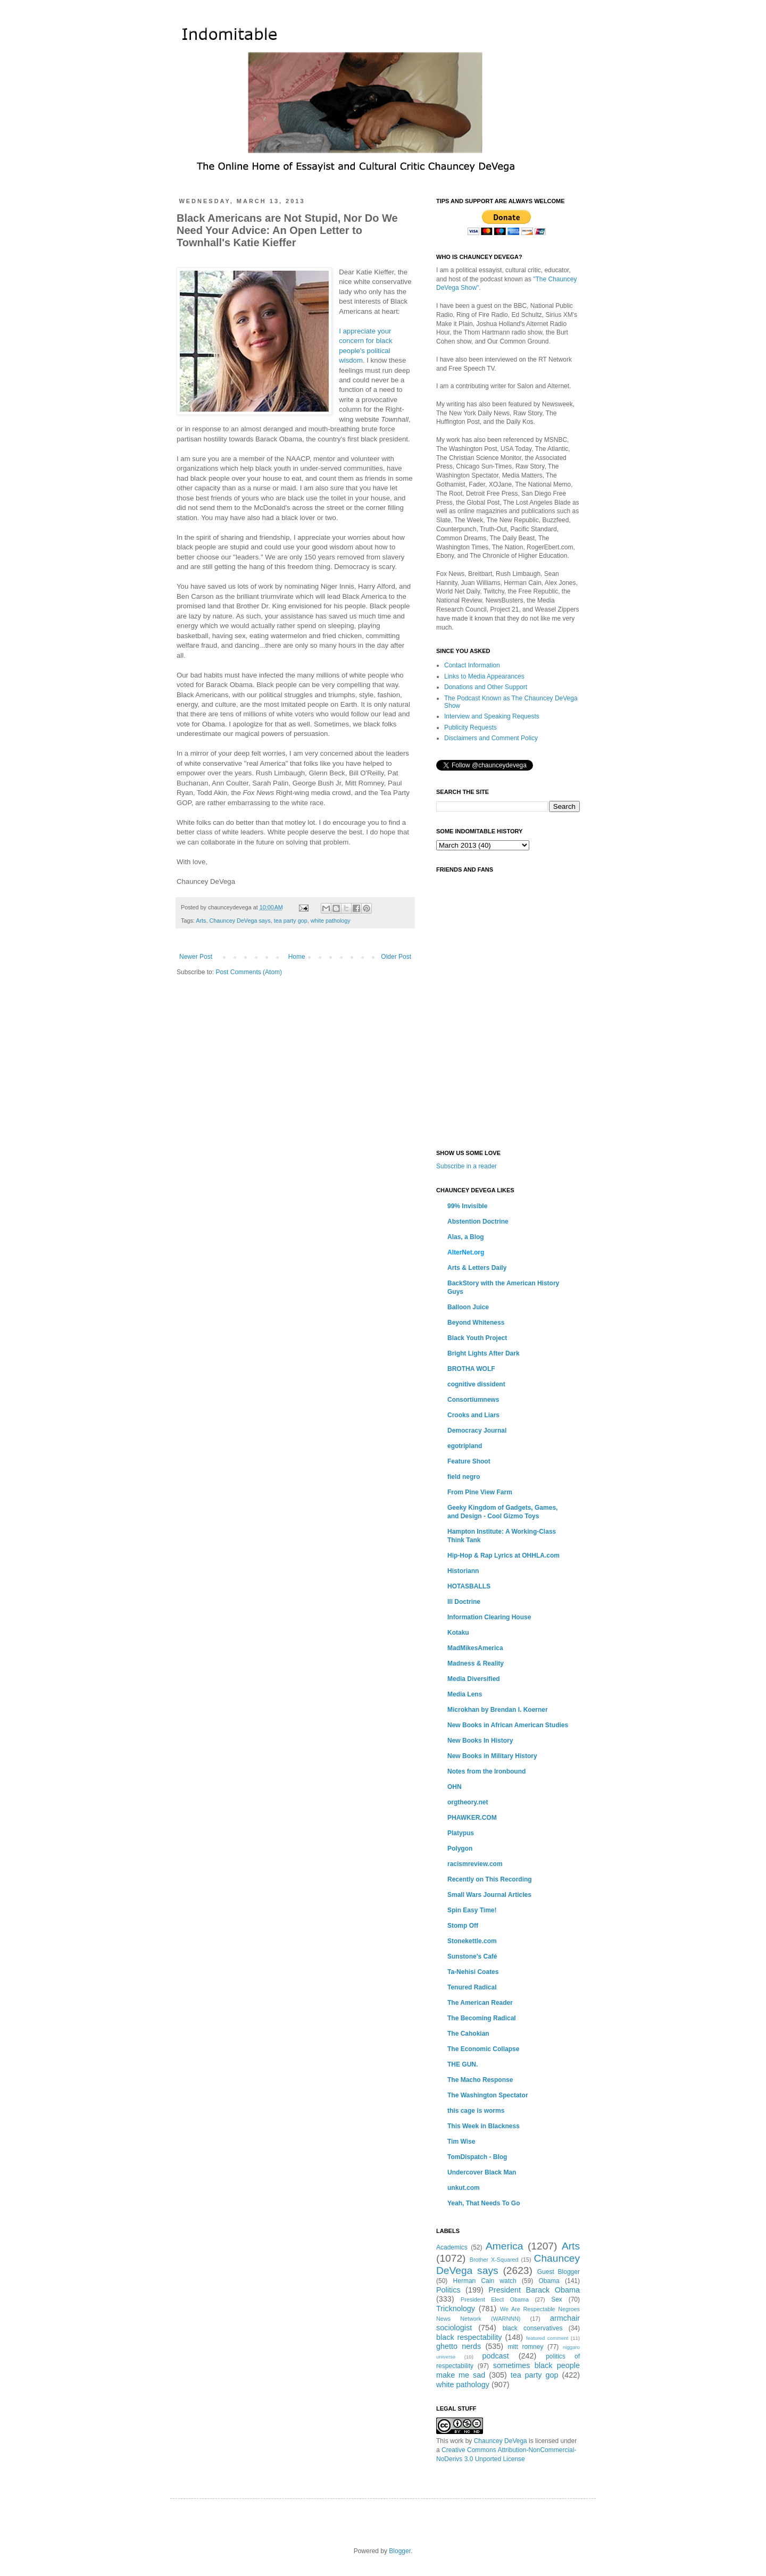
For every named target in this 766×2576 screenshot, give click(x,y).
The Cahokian (468, 2033)
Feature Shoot (468, 1461)
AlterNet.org (465, 1252)
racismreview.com (475, 1864)
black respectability (469, 2337)
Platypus (460, 1833)
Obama (548, 2281)
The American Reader (480, 2002)
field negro (463, 1477)
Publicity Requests (470, 727)
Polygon (459, 1848)
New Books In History (480, 1740)
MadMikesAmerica (475, 1648)
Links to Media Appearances (484, 676)
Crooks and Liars (473, 1415)
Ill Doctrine (463, 1601)
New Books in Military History (492, 1756)
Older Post (396, 956)
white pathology (331, 920)
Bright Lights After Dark (483, 1353)
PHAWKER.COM (472, 1817)
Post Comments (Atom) (248, 972)
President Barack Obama (534, 2290)
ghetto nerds (458, 2346)
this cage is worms (475, 2110)
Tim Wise (461, 2141)
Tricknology (455, 2308)
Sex (556, 2299)
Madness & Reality (475, 1663)
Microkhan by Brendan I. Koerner (497, 1709)
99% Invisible (467, 1206)
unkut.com (463, 2188)
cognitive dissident (476, 1384)
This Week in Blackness (483, 2126)
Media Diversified (473, 1679)
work (456, 2441)
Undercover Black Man (481, 2172)
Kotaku (458, 1632)
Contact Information (472, 665)
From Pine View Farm (479, 1492)
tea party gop (290, 920)
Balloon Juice (468, 1307)
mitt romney (525, 2347)
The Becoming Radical (481, 2018)
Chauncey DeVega (500, 2441)
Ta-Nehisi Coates (472, 1972)
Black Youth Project (477, 1338)
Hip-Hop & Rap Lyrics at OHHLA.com (503, 1555)
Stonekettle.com (472, 1941)
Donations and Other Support (485, 687)
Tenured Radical (471, 1987)
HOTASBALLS (468, 1586)
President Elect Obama (495, 2299)
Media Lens (464, 1694)
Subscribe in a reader (466, 1166)
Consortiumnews (473, 1399)
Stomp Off (462, 1925)
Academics (452, 2247)
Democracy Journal (476, 1430)
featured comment (547, 2338)
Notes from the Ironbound (486, 1771)
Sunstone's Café (472, 1956)
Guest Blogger (558, 2272)
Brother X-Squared (494, 2259)
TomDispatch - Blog (477, 2157)
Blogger (400, 2551)
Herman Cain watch (485, 2281)
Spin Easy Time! (471, 1910)
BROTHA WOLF (471, 1369)
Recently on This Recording (489, 1879)
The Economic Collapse (483, 2049)
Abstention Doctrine (478, 1221)
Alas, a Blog (465, 1237)
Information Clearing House (489, 1617)
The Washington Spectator (487, 2095)
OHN (454, 1787)
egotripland (464, 1446)
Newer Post (195, 956)
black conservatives (533, 2328)
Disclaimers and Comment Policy (491, 738)
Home (296, 956)
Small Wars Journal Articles (489, 1894)
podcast (495, 2356)
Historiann (463, 1571)
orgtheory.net (467, 1802)
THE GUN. (462, 2064)
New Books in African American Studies (507, 1725)
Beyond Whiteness (475, 1322)
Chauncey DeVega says (239, 920)
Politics (448, 2290)
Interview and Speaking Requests (491, 716)
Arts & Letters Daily (476, 1268)
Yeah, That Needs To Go (483, 2203)
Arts (201, 920)
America (504, 2246)
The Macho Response (480, 2080)
